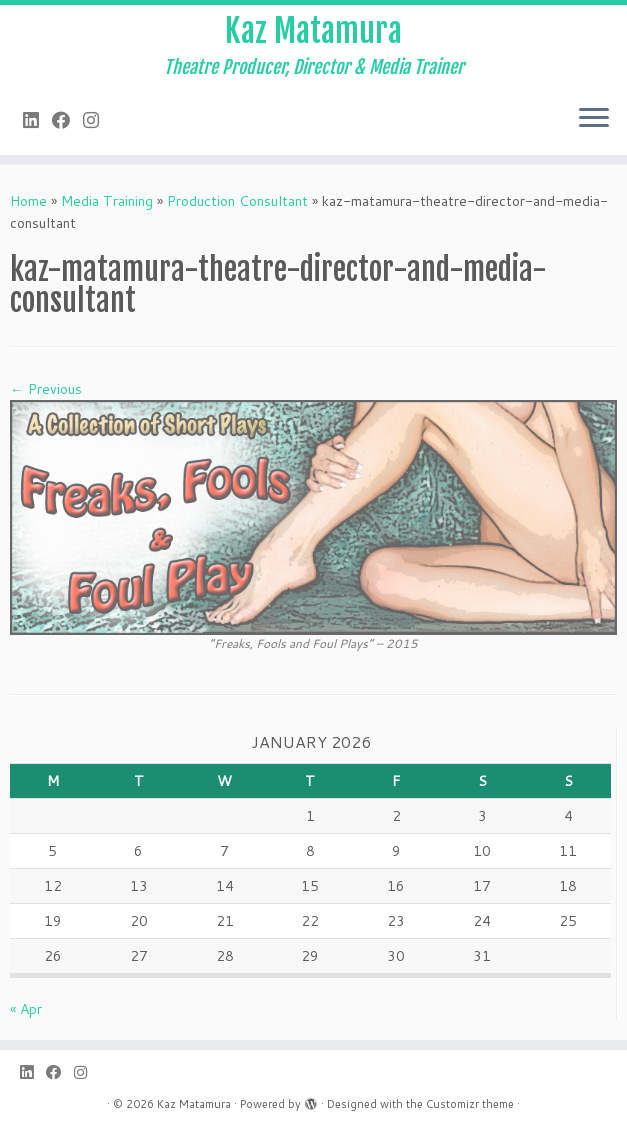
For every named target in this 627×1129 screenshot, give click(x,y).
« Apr (26, 1009)
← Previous (46, 389)
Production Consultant (237, 201)
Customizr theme (470, 1104)
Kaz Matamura (313, 31)
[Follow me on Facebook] (67, 120)
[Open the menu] (594, 119)
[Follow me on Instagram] (97, 120)
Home (28, 201)
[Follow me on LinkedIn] (37, 120)
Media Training (107, 201)
